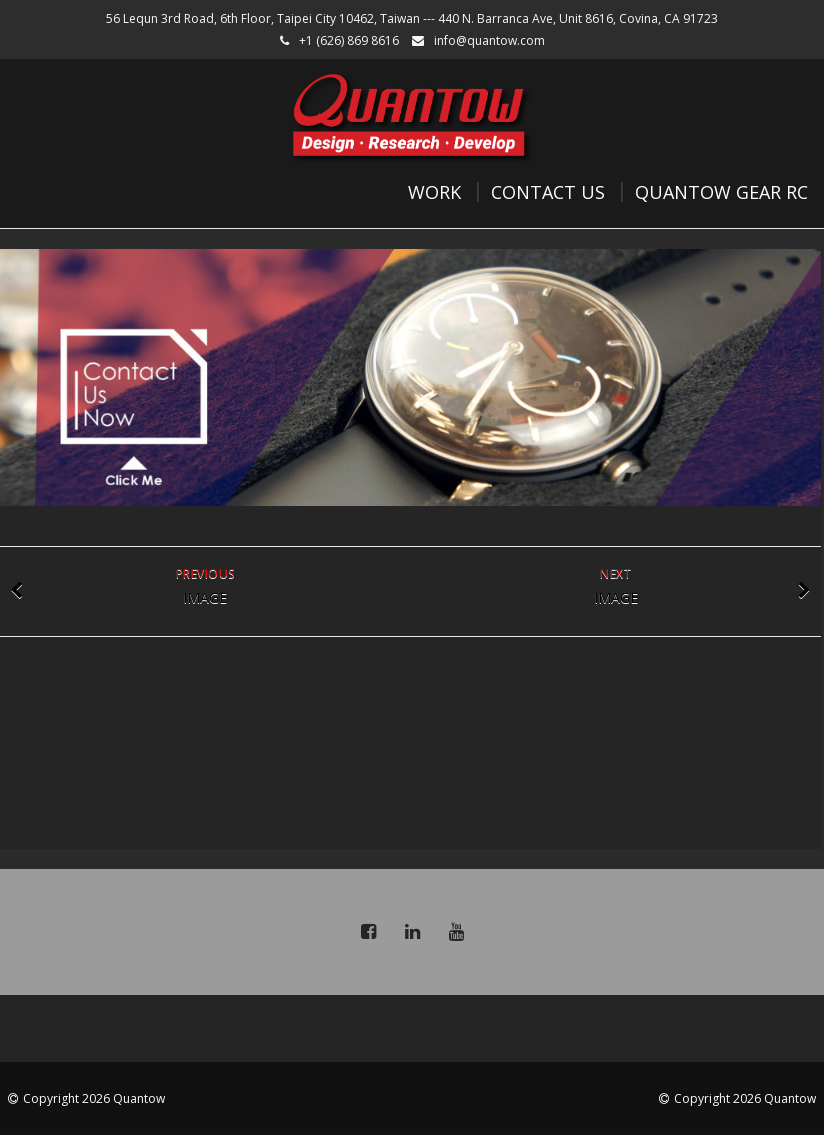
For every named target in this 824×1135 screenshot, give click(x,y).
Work (434, 192)
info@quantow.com (489, 40)
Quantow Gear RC (721, 192)
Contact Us (548, 192)
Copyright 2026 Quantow (94, 1098)
